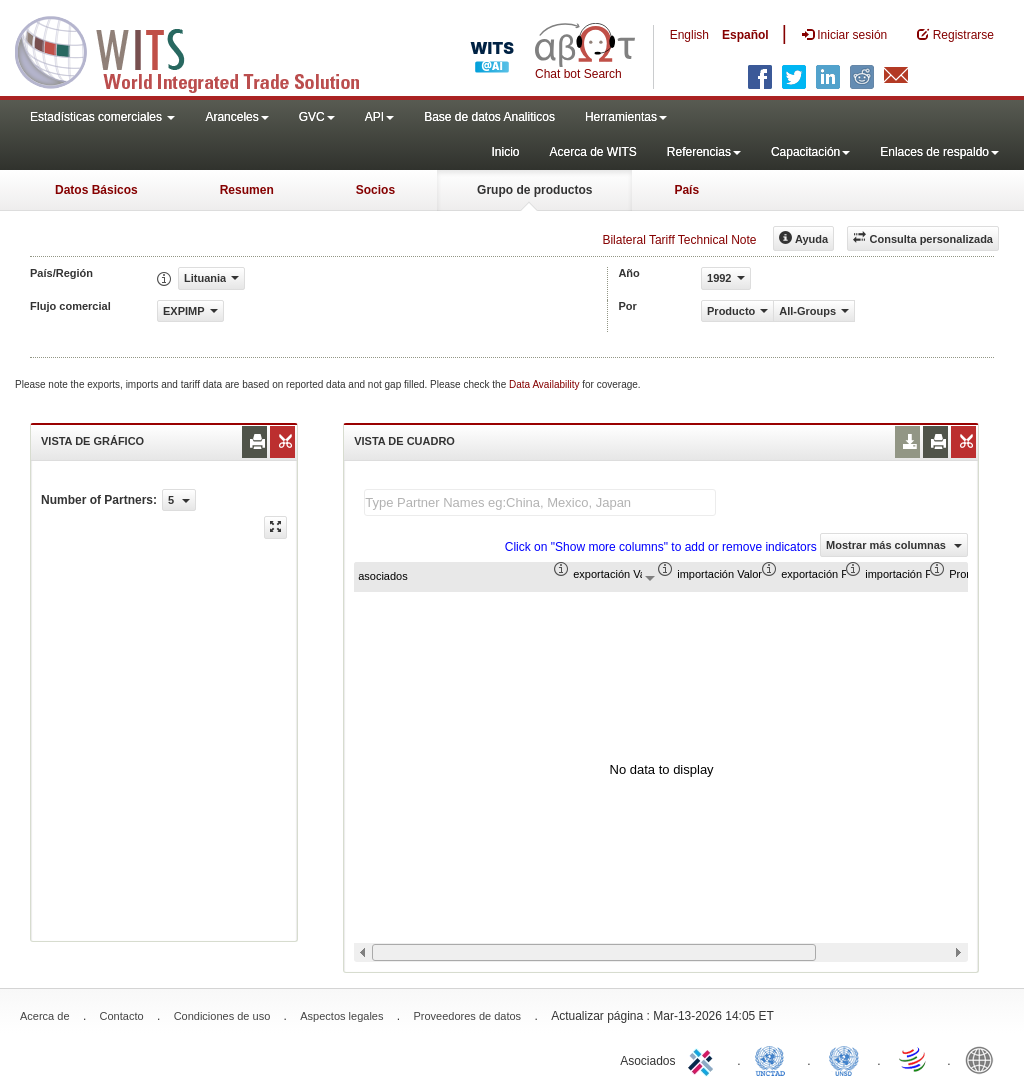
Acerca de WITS (592, 152)
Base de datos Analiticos (489, 117)
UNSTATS (844, 1059)
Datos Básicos (96, 190)
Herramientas (626, 117)
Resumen (247, 190)
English (689, 35)
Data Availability (545, 384)
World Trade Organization (914, 1059)
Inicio (505, 152)
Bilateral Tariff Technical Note (679, 240)
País (686, 190)
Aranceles (236, 117)
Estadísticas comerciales (102, 117)
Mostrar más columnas (894, 545)
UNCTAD (774, 1059)
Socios (375, 190)
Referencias (704, 152)
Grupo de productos (534, 190)
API (379, 117)
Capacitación (810, 152)
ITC (704, 1059)
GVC (317, 117)
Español (745, 35)
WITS (200, 50)
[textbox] (540, 502)
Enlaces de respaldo (939, 152)
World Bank (984, 1059)
